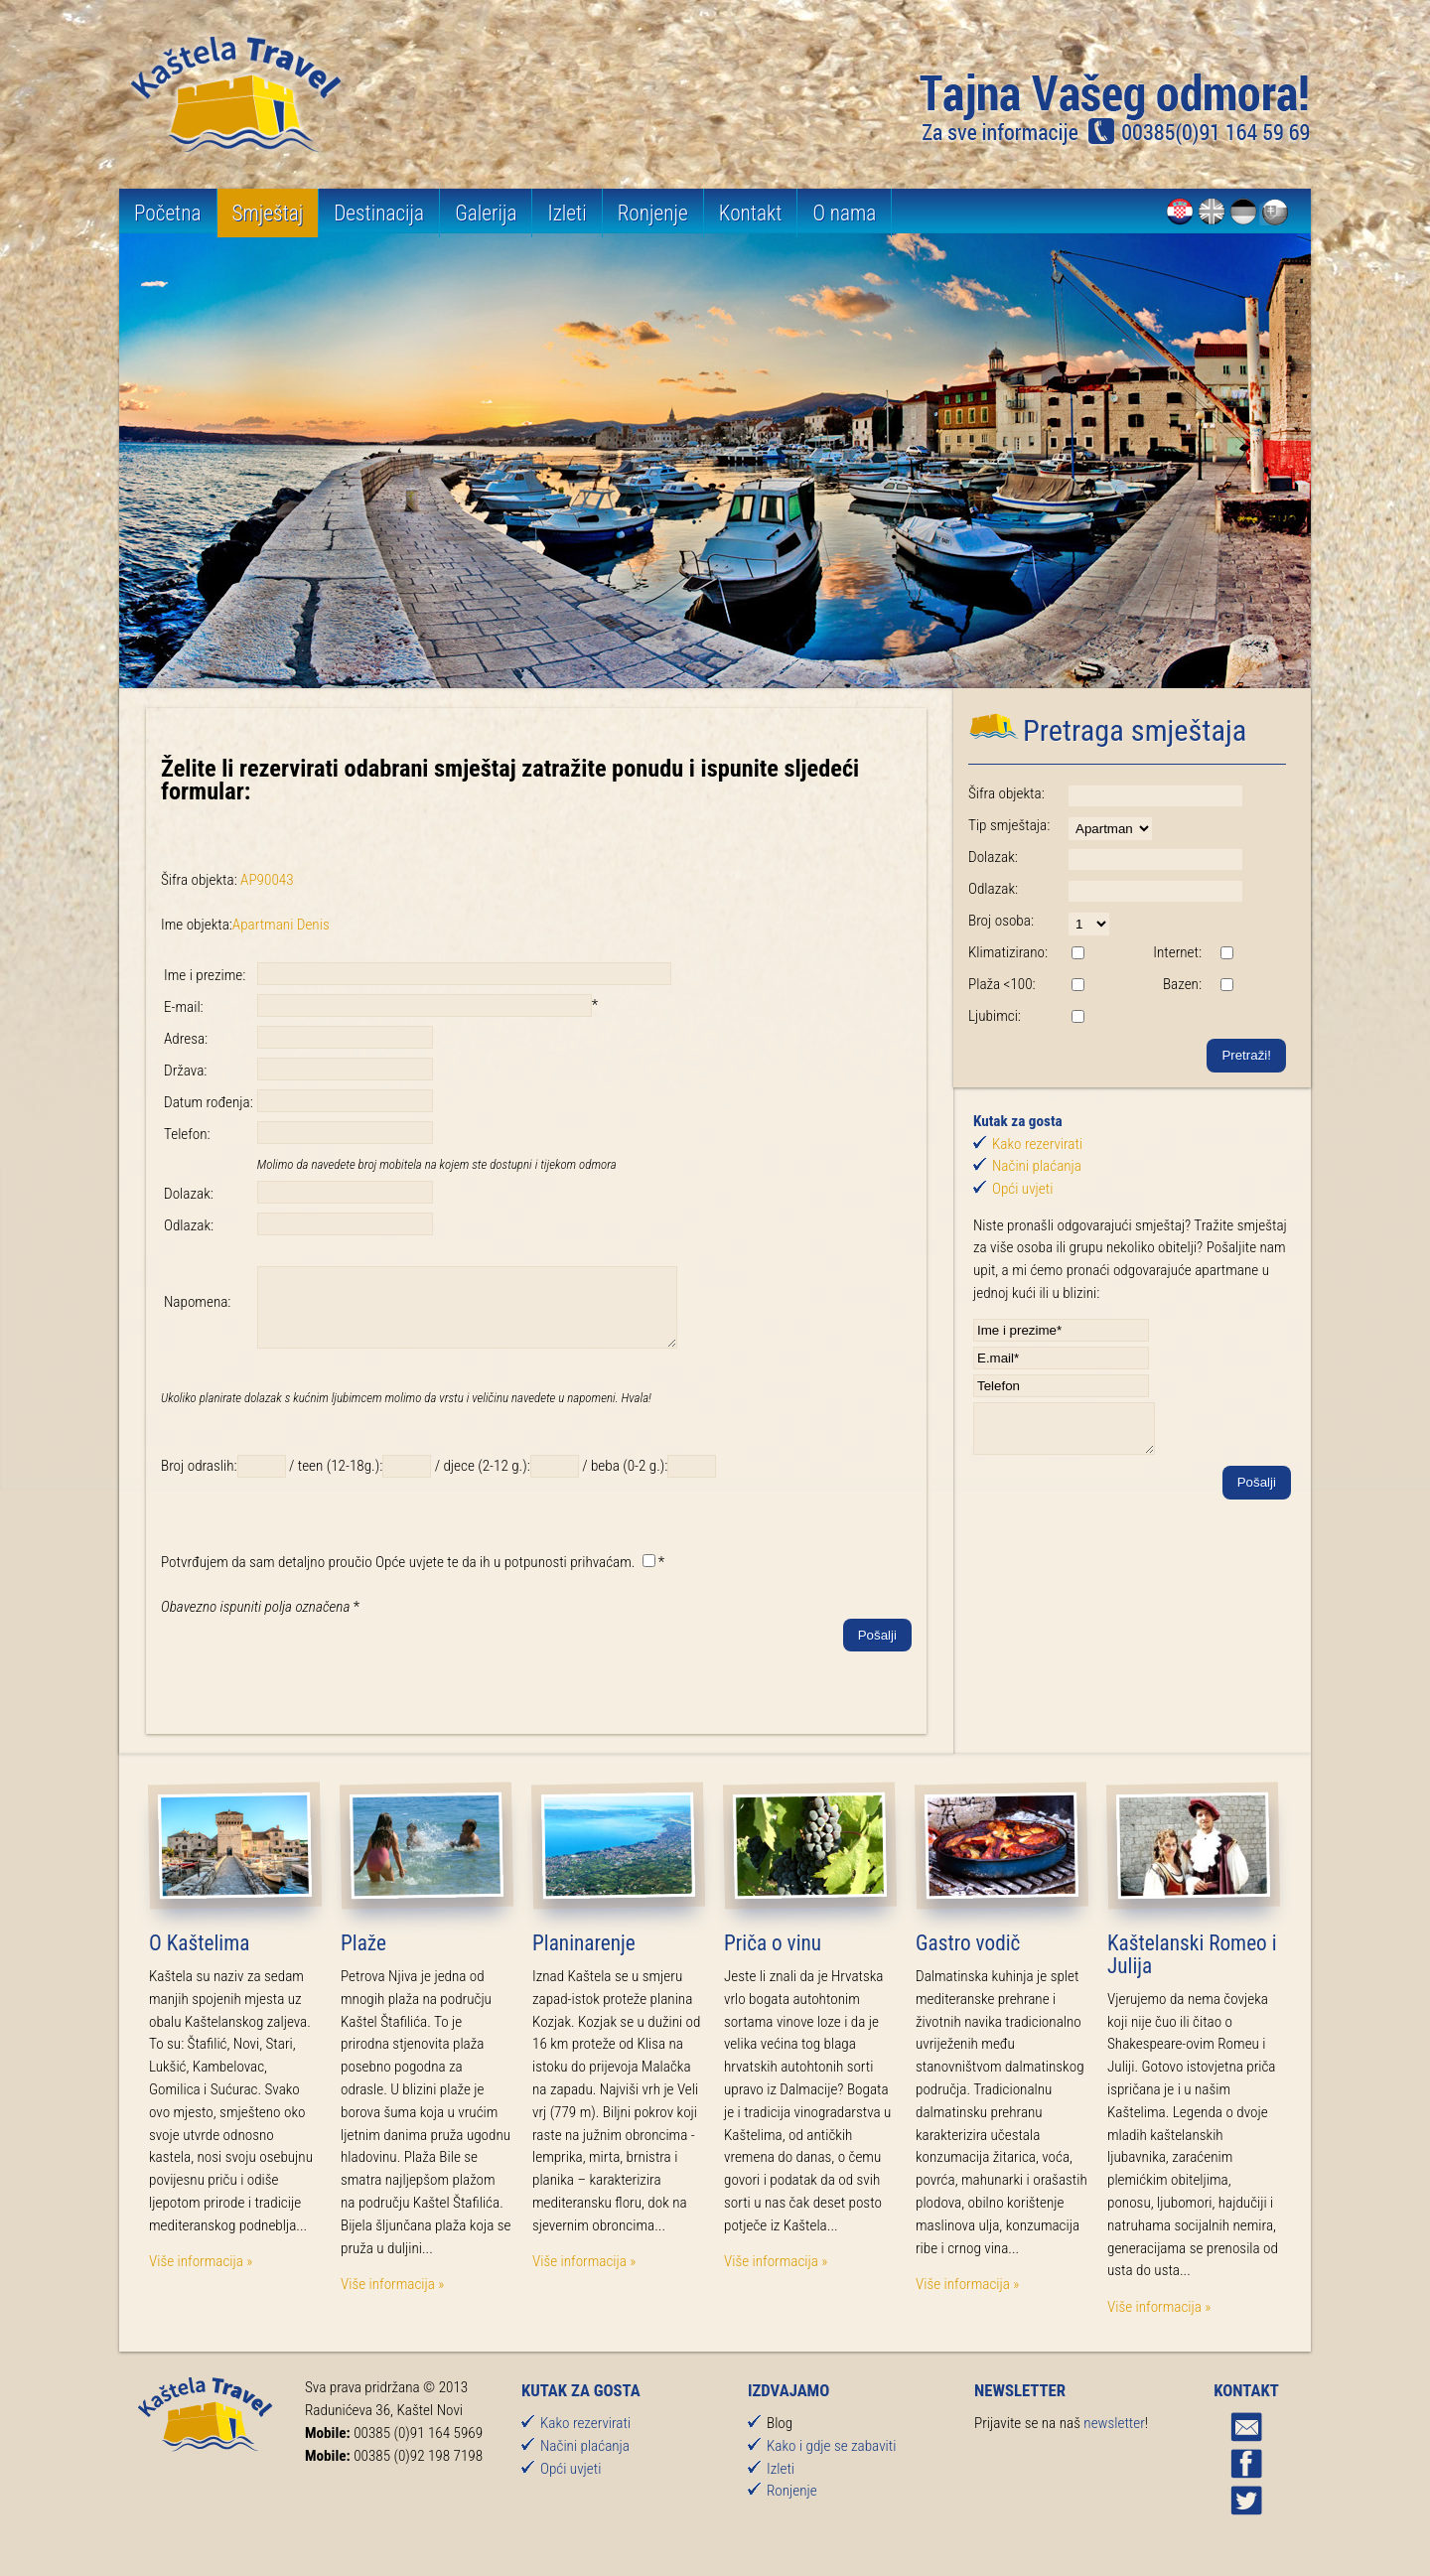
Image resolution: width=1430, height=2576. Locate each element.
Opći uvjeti (1022, 1189)
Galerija (485, 213)
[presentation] (312, 1695)
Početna (168, 213)
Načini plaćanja (1036, 1166)
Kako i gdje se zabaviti (831, 2461)
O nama (844, 213)
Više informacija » (200, 2276)
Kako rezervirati (1037, 1144)
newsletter (1113, 2438)
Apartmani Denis (281, 924)
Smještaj (268, 213)
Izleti (566, 213)
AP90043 (266, 880)
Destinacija (379, 213)
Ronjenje (653, 213)
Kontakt (751, 213)
